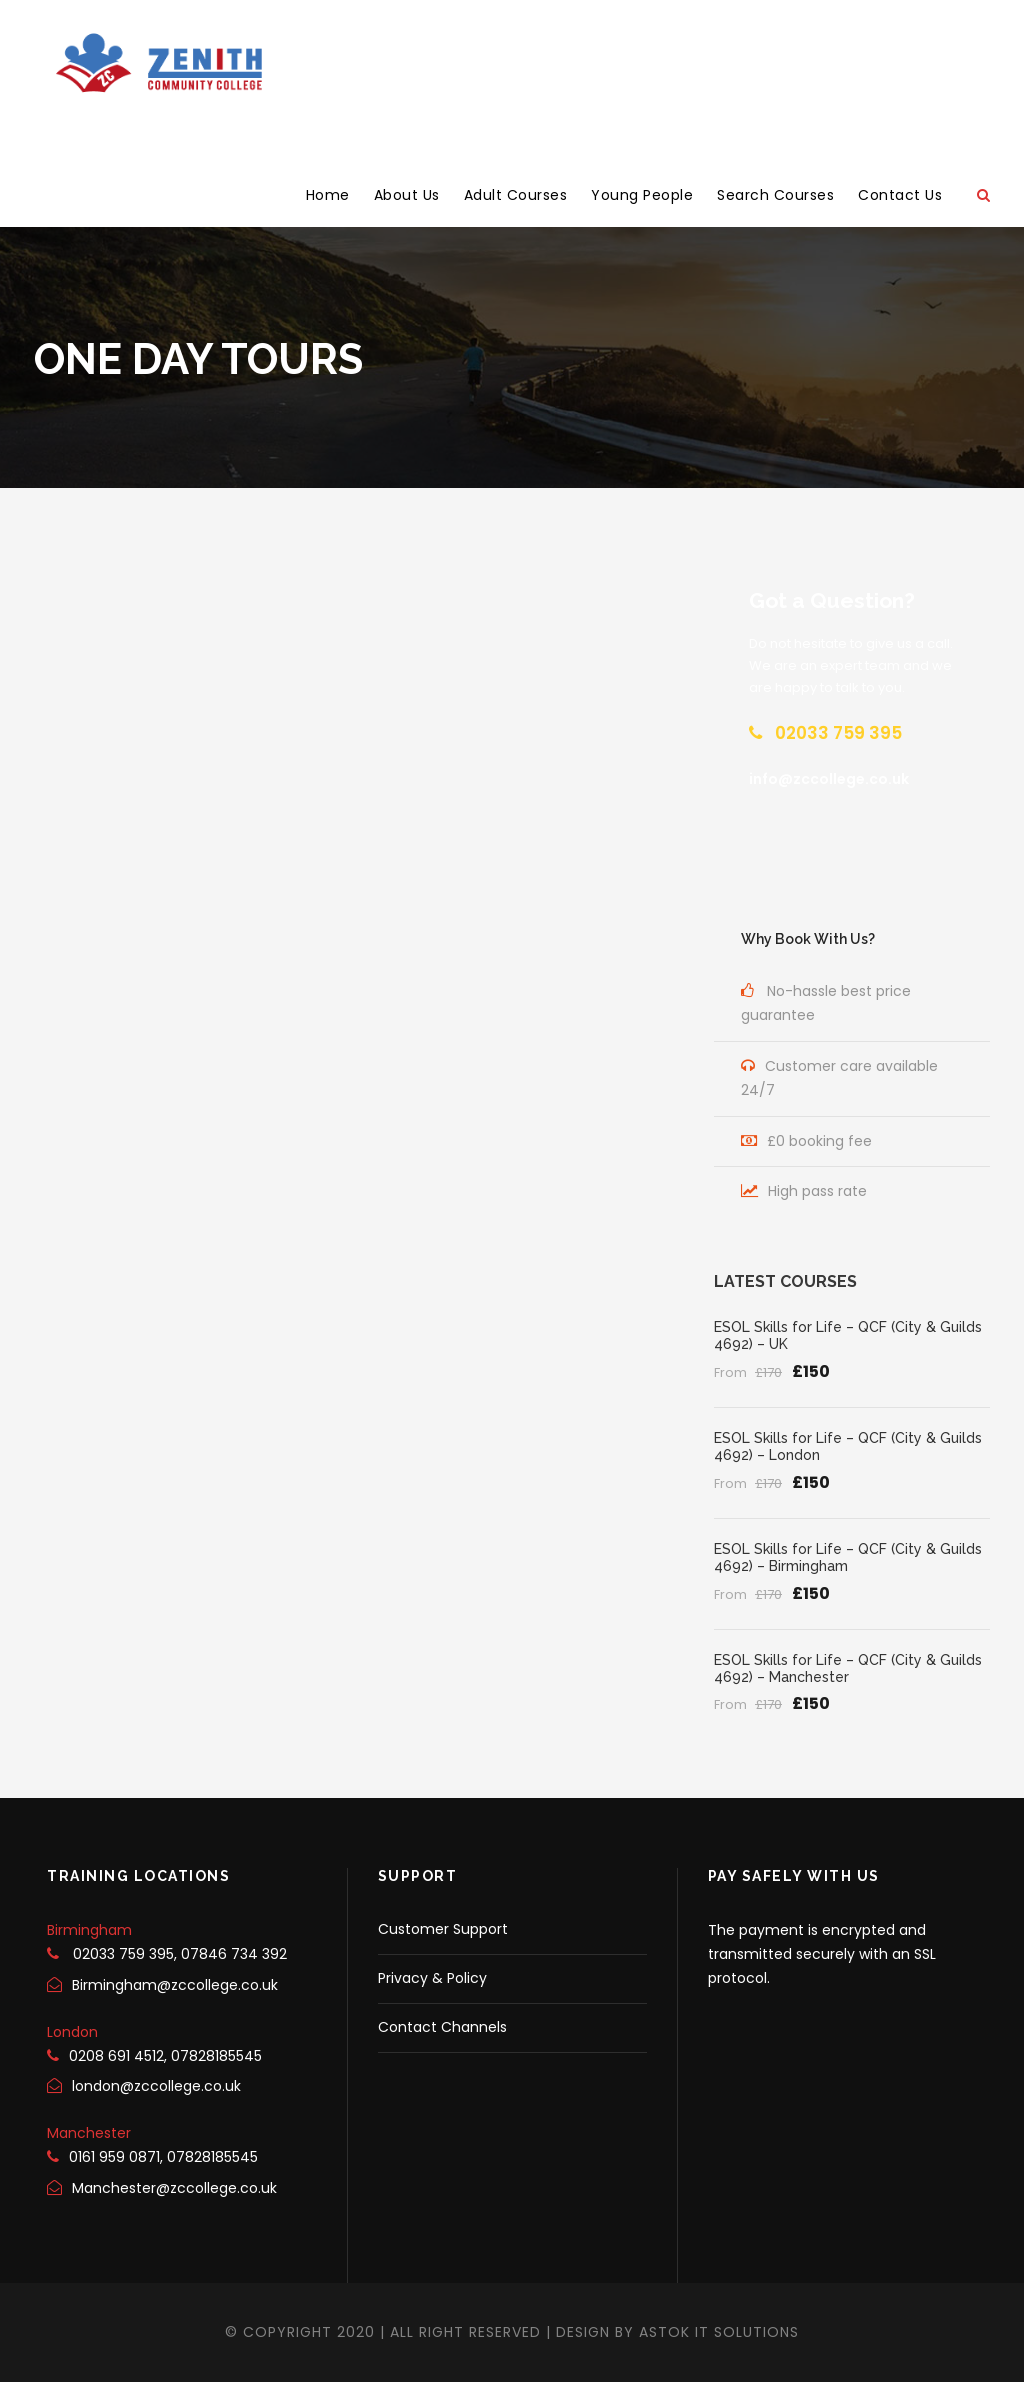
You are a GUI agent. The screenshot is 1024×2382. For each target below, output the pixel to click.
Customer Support (443, 1929)
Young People (642, 195)
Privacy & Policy (432, 1978)
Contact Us (900, 195)
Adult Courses (516, 195)
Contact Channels (442, 2027)
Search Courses (775, 195)
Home (328, 195)
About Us (407, 195)
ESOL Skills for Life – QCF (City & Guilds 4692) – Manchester (848, 1668)
